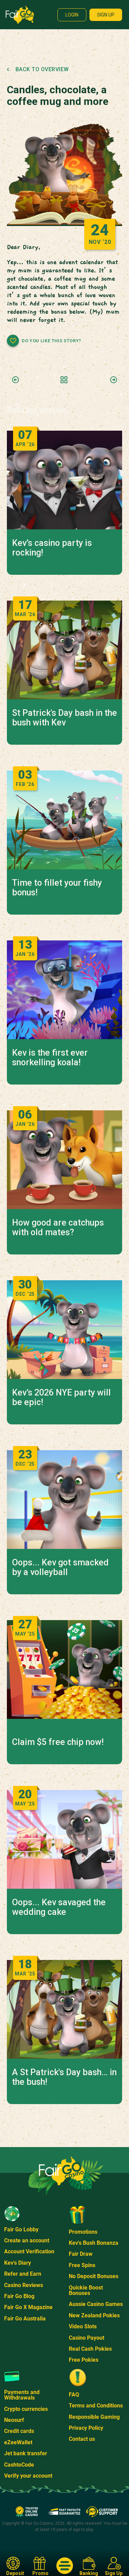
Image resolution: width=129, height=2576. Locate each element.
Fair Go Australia (25, 2318)
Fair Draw (81, 2254)
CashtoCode (19, 2464)
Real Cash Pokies (90, 2349)
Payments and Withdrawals (22, 2395)
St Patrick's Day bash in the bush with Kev (64, 717)
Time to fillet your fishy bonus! (57, 887)
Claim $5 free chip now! (58, 1742)
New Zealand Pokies (94, 2315)
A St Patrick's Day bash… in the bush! (64, 2077)
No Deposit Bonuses (93, 2276)
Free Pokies (83, 2360)
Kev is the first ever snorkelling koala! (50, 1057)
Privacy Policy (86, 2428)
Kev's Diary (17, 2263)
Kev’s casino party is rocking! (52, 548)
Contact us (82, 2439)
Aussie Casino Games (96, 2304)
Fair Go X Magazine (28, 2307)
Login (71, 15)
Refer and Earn (22, 2274)
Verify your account (28, 2475)
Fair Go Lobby (21, 2229)
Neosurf (14, 2420)
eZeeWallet (18, 2442)
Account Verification (29, 2251)
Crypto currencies (26, 2409)
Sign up (106, 15)
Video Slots (83, 2326)
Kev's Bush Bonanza (93, 2243)
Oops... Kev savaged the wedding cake (59, 1907)
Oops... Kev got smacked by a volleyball (60, 1567)
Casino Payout (86, 2338)
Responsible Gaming (94, 2417)
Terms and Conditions (96, 2405)
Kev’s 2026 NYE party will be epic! (61, 1397)
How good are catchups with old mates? (58, 1227)
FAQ (74, 2394)
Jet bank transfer (25, 2453)
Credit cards (19, 2431)
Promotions (83, 2232)
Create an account (26, 2240)
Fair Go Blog (19, 2296)
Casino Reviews (23, 2285)
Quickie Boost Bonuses (86, 2290)
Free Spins (82, 2265)
